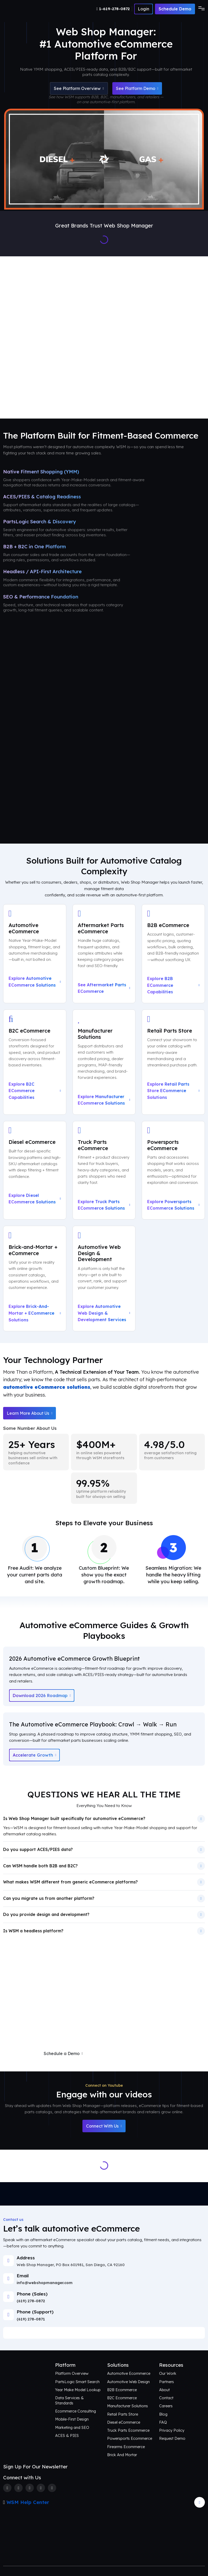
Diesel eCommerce (123, 2422)
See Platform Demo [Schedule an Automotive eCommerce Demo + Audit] (137, 88)
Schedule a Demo (63, 2053)
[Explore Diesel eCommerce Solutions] (34, 1170)
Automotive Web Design (128, 2381)
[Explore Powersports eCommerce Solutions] (173, 1170)
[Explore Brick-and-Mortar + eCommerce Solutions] (34, 1278)
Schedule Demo (175, 8)
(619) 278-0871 (31, 2319)
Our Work (167, 2373)
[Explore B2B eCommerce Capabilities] (173, 953)
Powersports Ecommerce (129, 2438)
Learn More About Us (29, 1413)
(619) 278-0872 (31, 2300)
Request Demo (172, 2438)
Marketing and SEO (72, 2427)
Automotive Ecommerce (128, 2373)
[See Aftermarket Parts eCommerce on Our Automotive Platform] (104, 953)
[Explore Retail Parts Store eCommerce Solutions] (173, 1061)
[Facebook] (7, 2488)
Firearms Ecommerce (126, 2446)
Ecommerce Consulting (75, 2411)
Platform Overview (71, 2373)
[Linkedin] (41, 2488)
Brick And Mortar (122, 2454)
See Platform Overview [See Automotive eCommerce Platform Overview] (79, 88)
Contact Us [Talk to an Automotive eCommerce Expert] (135, 398)
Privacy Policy (171, 2430)
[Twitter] (18, 2488)
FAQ (163, 2422)
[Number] (114, 8)
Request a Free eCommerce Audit (136, 2053)
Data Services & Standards (69, 2400)
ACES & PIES (67, 2435)
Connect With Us (104, 2126)
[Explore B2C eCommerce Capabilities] (34, 1061)
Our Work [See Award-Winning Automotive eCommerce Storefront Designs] (188, 329)
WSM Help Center (27, 2502)
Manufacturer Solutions (127, 2405)
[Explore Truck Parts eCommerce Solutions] (104, 1170)
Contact (166, 2397)
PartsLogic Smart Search (77, 2381)
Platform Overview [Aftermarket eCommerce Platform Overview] (76, 329)
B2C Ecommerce (122, 2397)
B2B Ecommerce (122, 2389)
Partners (166, 2381)
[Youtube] (52, 2488)
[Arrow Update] (199, 2502)
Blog (163, 2414)
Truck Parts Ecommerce (128, 2430)
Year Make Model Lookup (78, 2389)
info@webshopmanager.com (45, 2282)
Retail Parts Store (122, 2414)
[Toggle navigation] (200, 9)
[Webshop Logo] (28, 9)
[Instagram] (29, 2488)
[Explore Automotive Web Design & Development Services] (104, 1278)
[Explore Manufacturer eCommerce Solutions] (104, 1061)
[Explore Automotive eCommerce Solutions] (34, 953)
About (164, 2389)
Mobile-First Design (72, 2419)
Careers (166, 2405)
